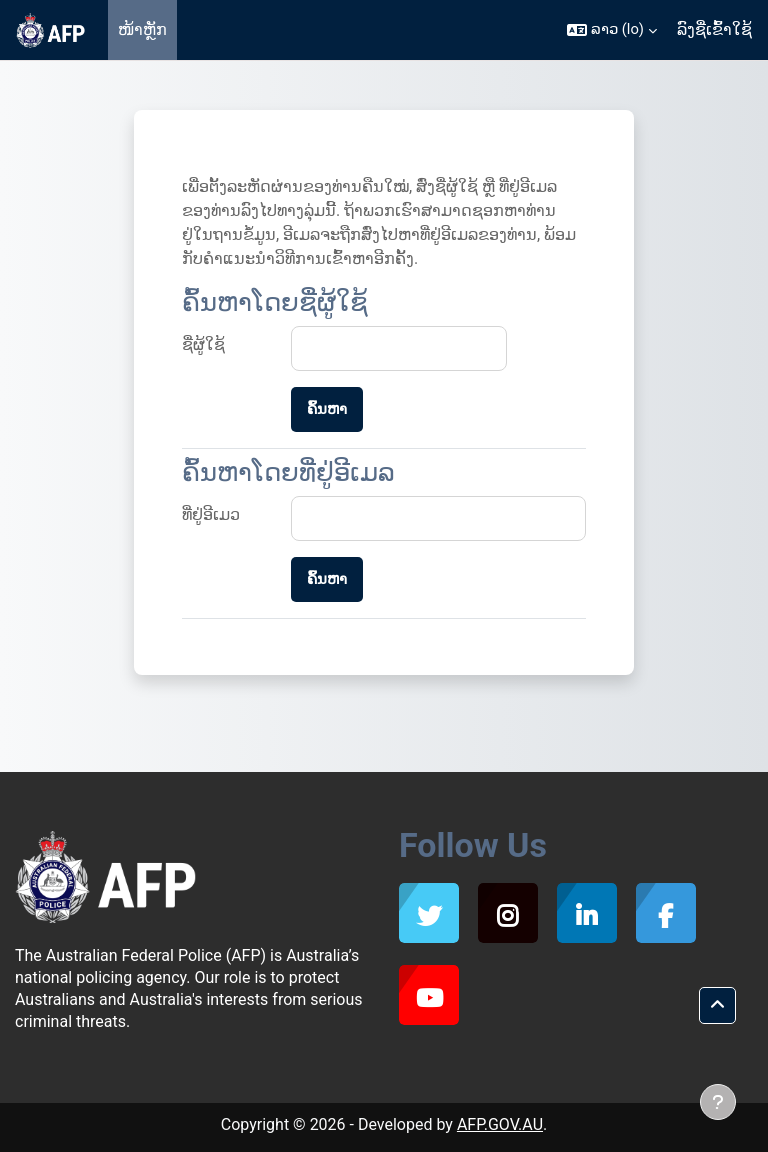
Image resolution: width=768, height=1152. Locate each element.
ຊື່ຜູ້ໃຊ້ (203, 344)
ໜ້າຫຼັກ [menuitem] (142, 29)
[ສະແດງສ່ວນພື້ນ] (718, 1102)
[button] (612, 30)
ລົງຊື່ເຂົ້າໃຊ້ (714, 29)
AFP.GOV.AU (500, 1124)
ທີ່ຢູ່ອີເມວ (211, 514)
